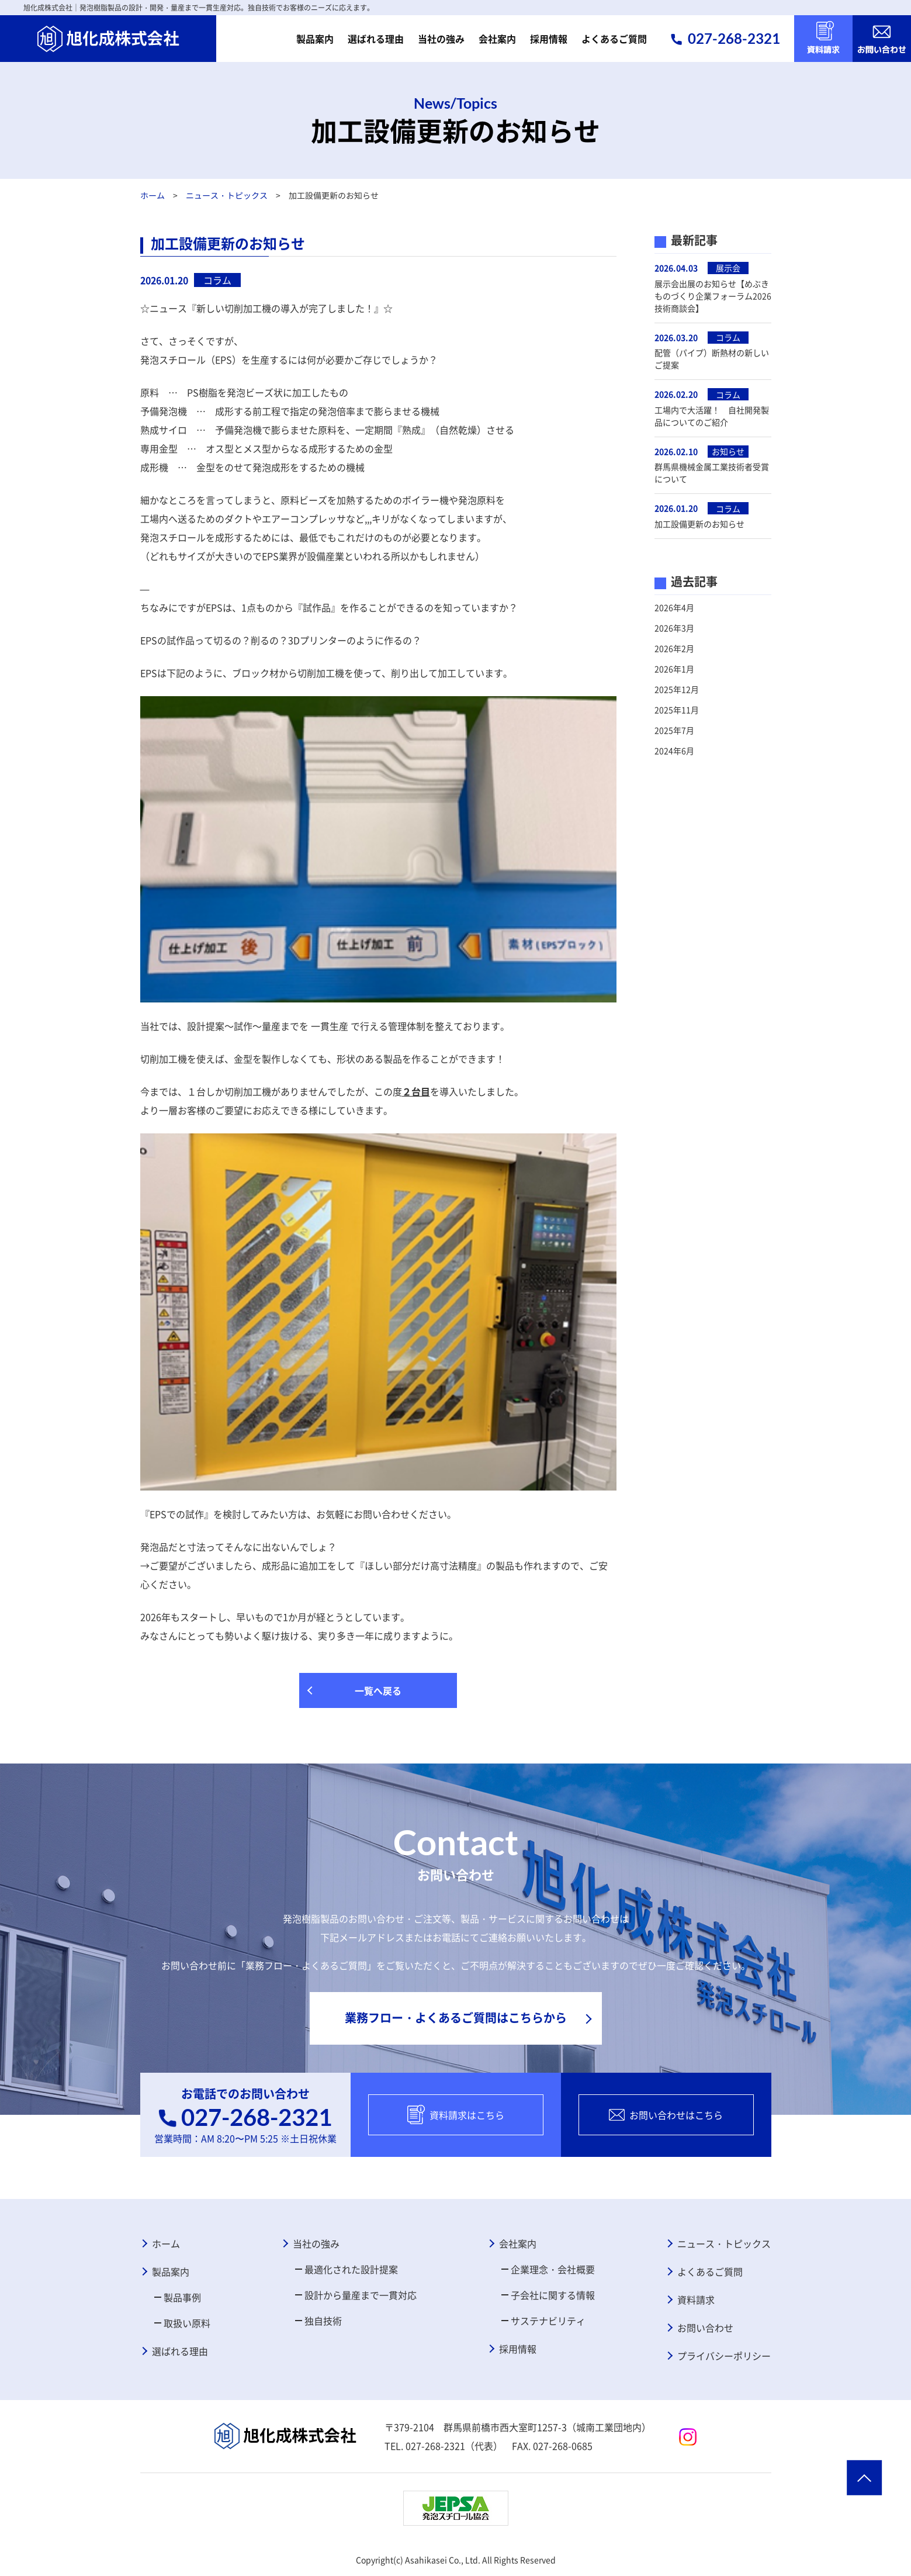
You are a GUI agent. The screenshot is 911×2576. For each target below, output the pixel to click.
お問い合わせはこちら (666, 2115)
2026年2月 (674, 648)
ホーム (152, 195)
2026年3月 (674, 628)
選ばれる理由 (376, 39)
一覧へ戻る (378, 1690)
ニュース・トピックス (226, 195)
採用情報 (548, 39)
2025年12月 (676, 689)
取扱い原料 (187, 2323)
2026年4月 (674, 607)
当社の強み (441, 39)
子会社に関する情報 (553, 2295)
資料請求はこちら (455, 2114)
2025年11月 (676, 709)
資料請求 (696, 2300)
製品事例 (182, 2297)
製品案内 (315, 39)
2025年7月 (674, 730)
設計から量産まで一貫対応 (360, 2295)
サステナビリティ (548, 2321)
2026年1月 (674, 669)
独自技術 (323, 2321)
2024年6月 (674, 750)
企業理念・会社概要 (553, 2269)
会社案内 (497, 39)
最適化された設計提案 (351, 2269)
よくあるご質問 (614, 39)
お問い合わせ (705, 2328)
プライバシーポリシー (724, 2356)
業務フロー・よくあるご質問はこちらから (456, 2017)
